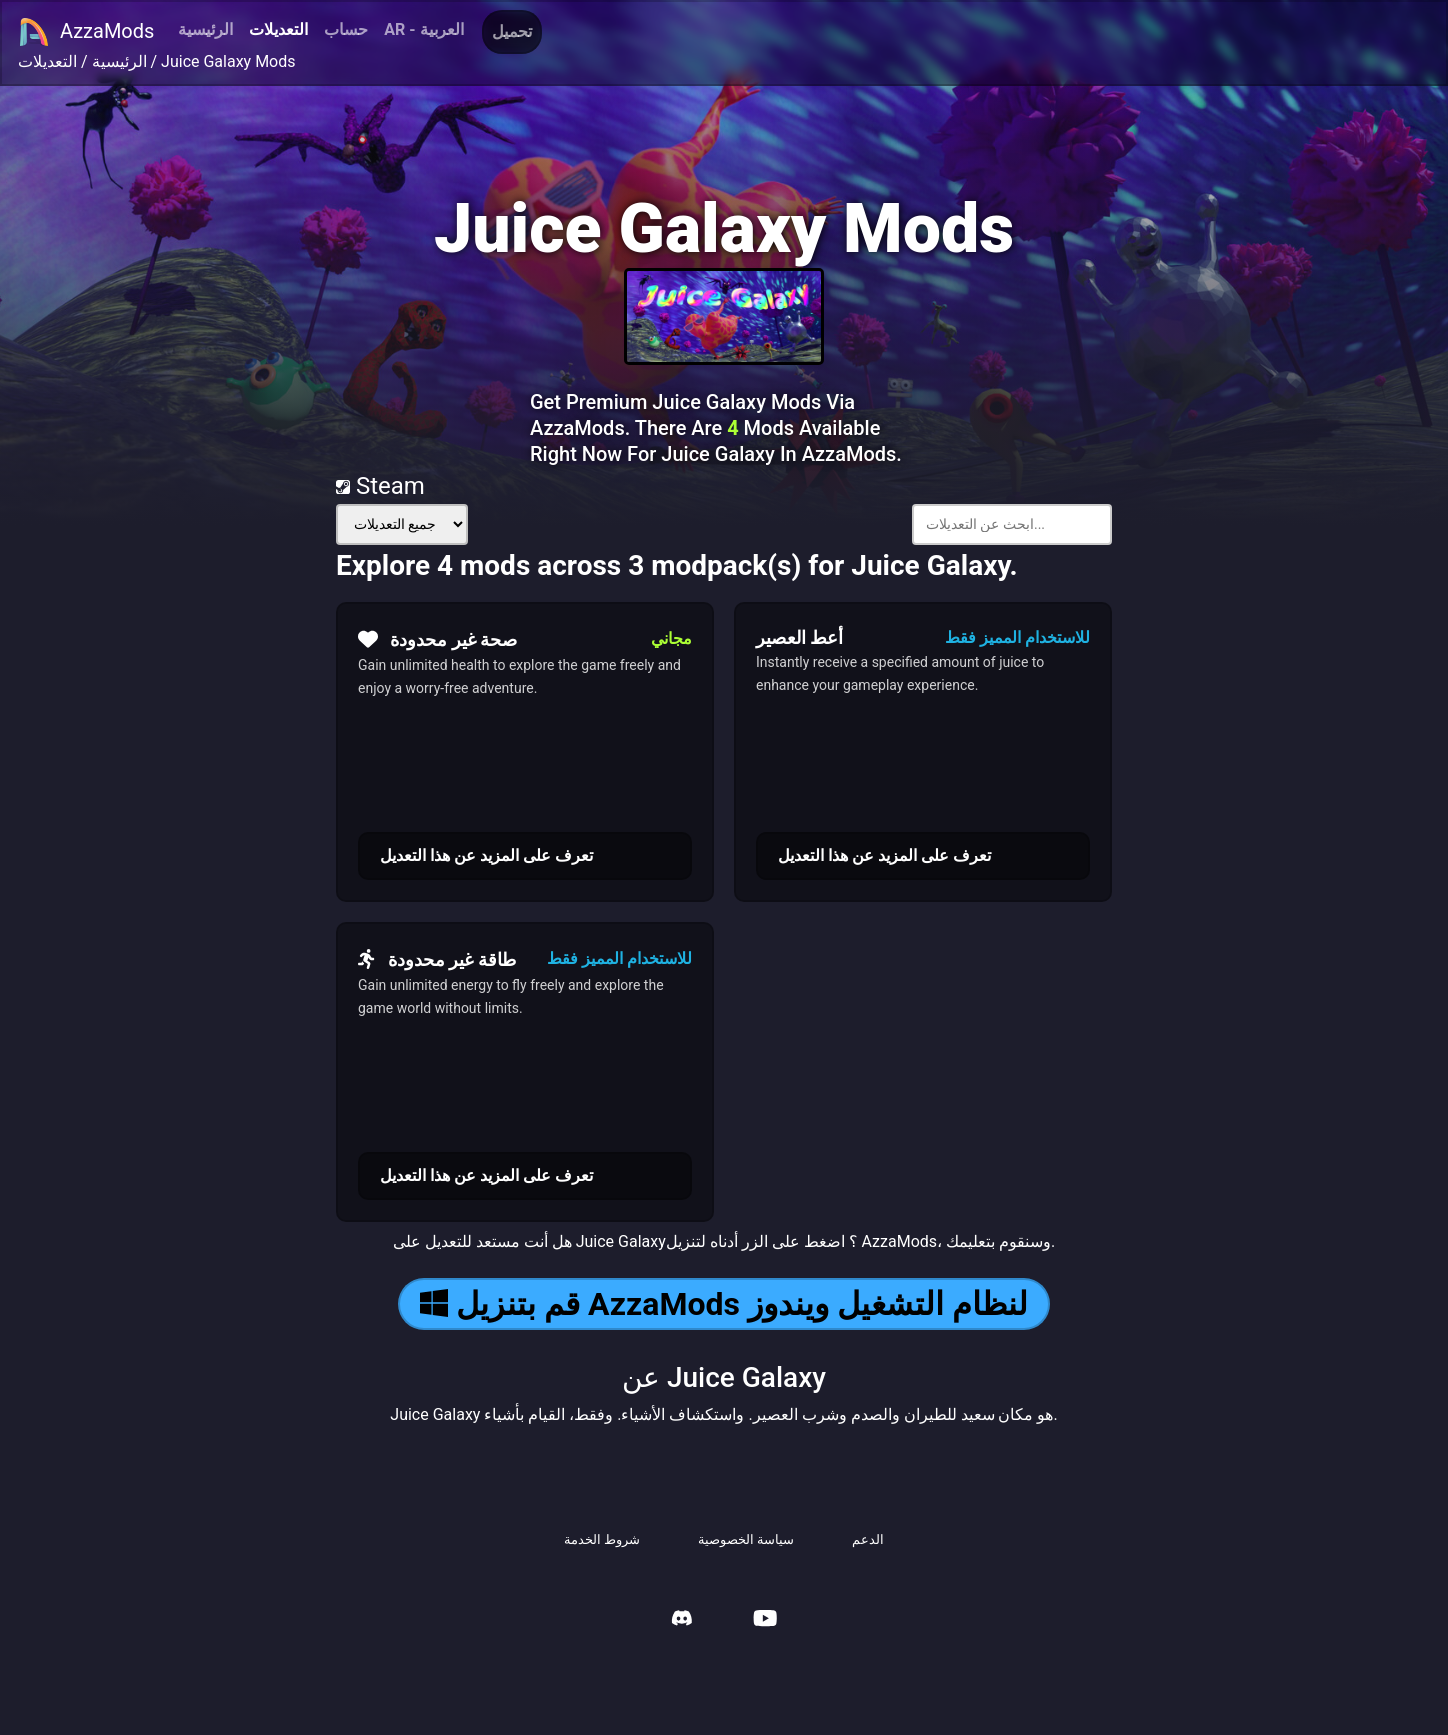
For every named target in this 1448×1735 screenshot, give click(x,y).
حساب (346, 29)
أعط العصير (799, 637)
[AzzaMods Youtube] (765, 1620)
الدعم (868, 1539)
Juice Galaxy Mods (228, 61)
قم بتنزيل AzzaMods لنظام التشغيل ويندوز (724, 1304)
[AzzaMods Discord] (682, 1620)
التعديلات (278, 29)
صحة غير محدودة (437, 639)
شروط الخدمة (602, 1539)
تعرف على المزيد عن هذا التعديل (486, 855)
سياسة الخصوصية (746, 1539)
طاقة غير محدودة (437, 959)
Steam (380, 486)
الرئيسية (205, 29)
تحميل (512, 31)
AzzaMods (86, 32)
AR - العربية (423, 29)
